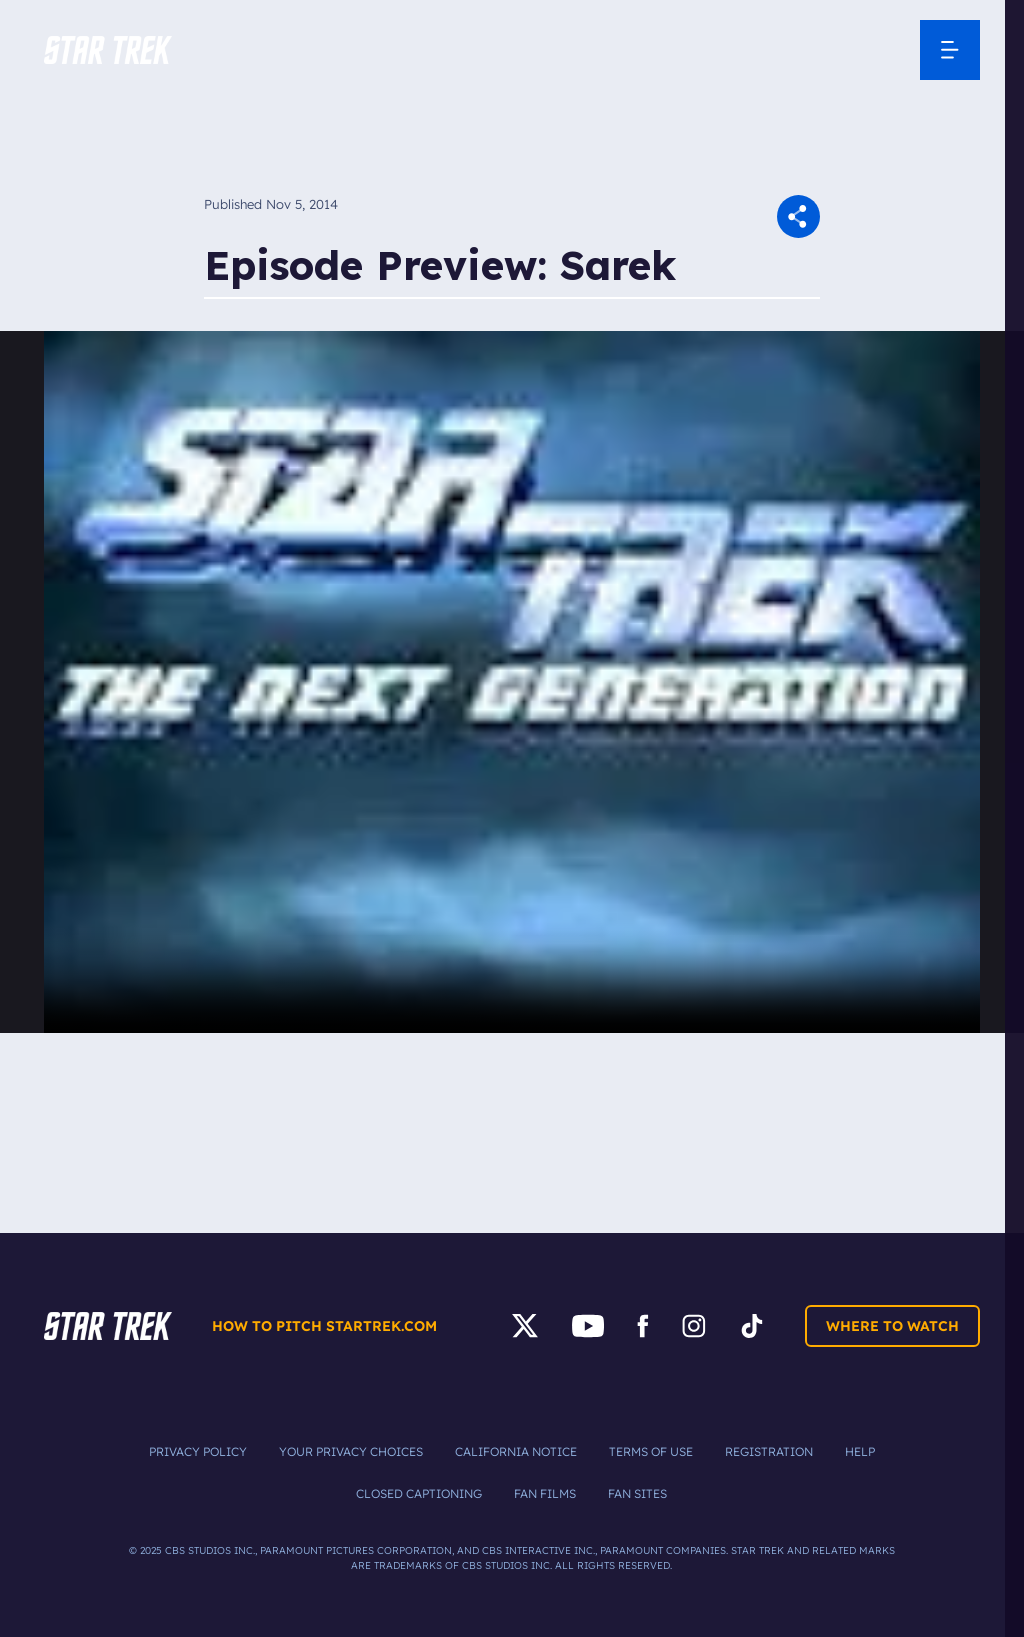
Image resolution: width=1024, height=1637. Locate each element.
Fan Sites (637, 1493)
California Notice (516, 1451)
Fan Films (545, 1493)
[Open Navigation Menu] (950, 50)
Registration (769, 1451)
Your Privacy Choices (351, 1451)
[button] (108, 50)
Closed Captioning (419, 1493)
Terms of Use (651, 1451)
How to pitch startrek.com (324, 1326)
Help (860, 1451)
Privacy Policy (198, 1451)
